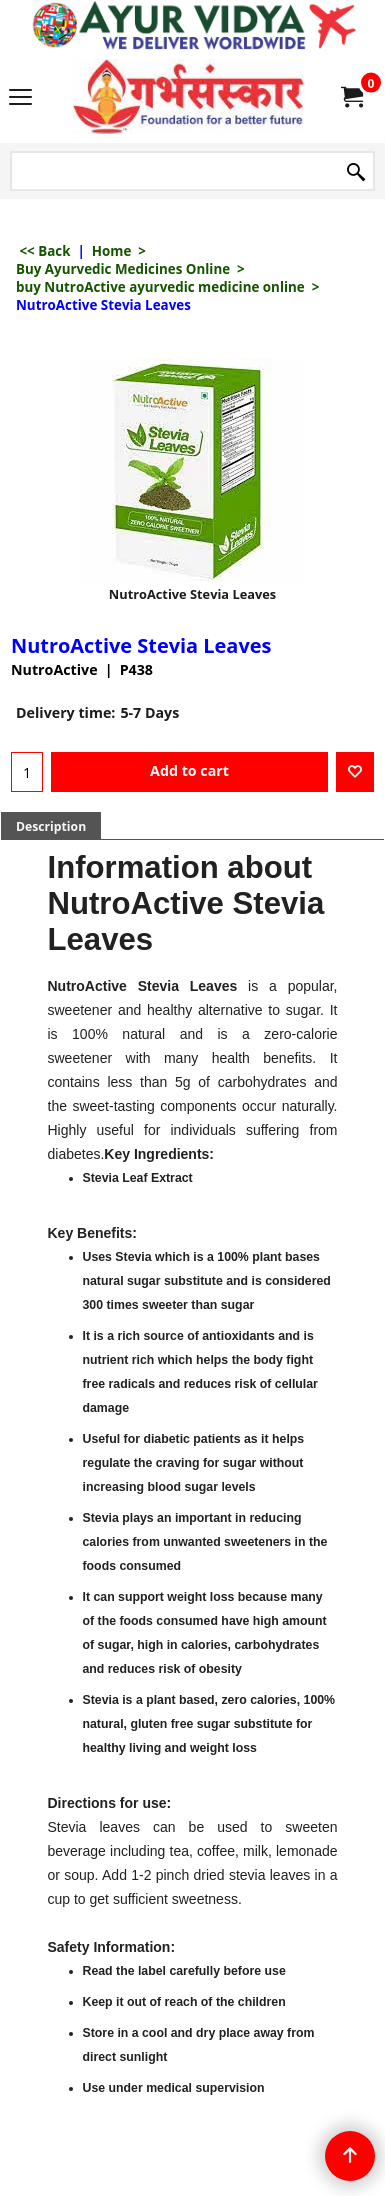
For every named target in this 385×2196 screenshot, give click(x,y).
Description (51, 826)
